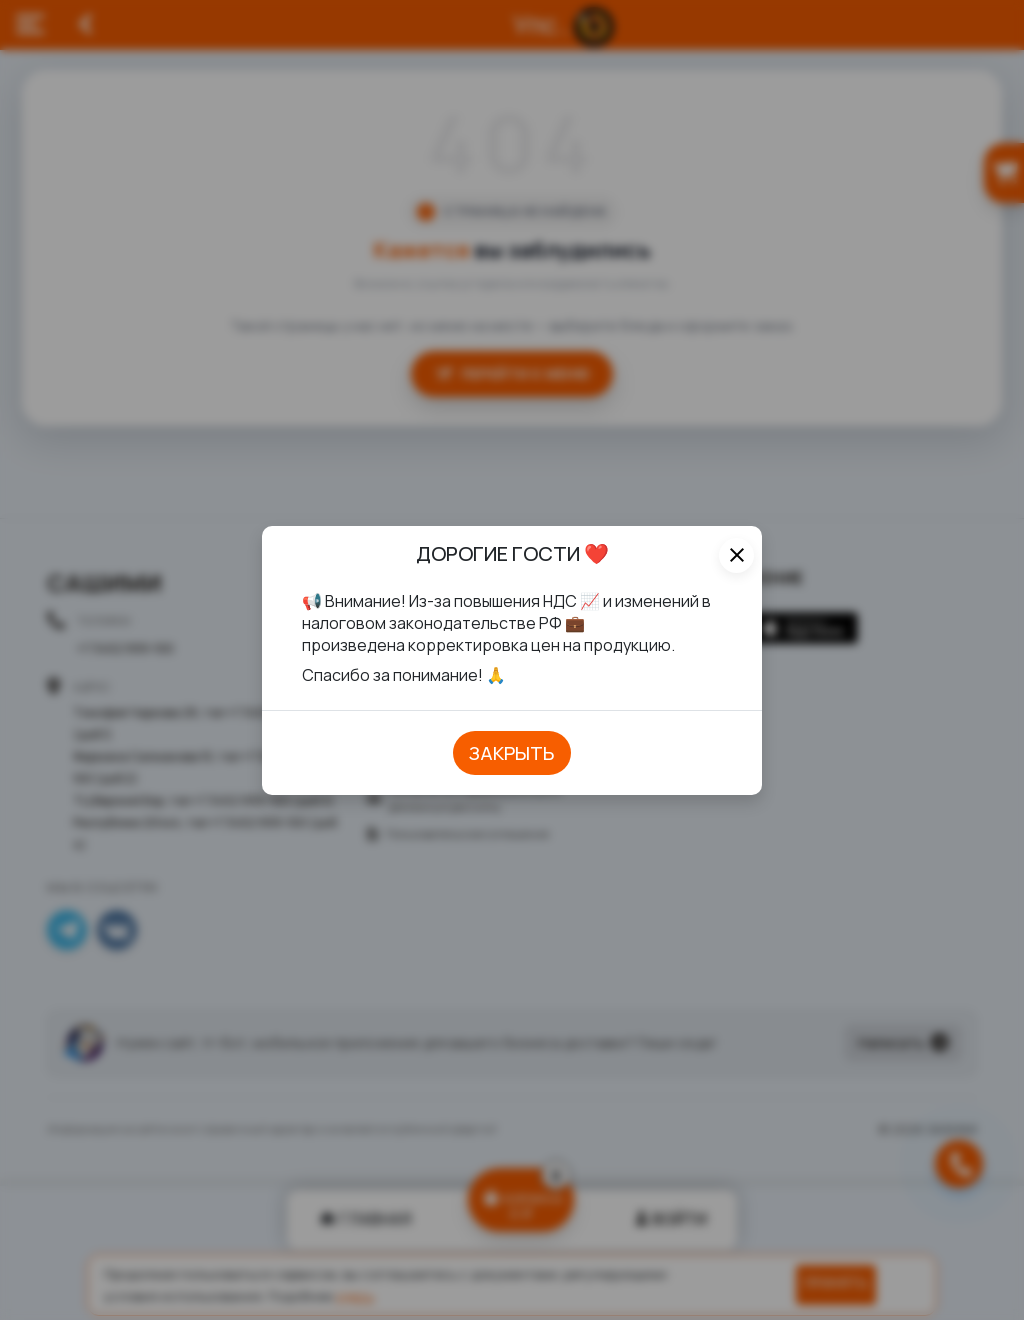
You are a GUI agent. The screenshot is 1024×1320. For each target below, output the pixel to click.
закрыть (512, 753)
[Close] (736, 555)
